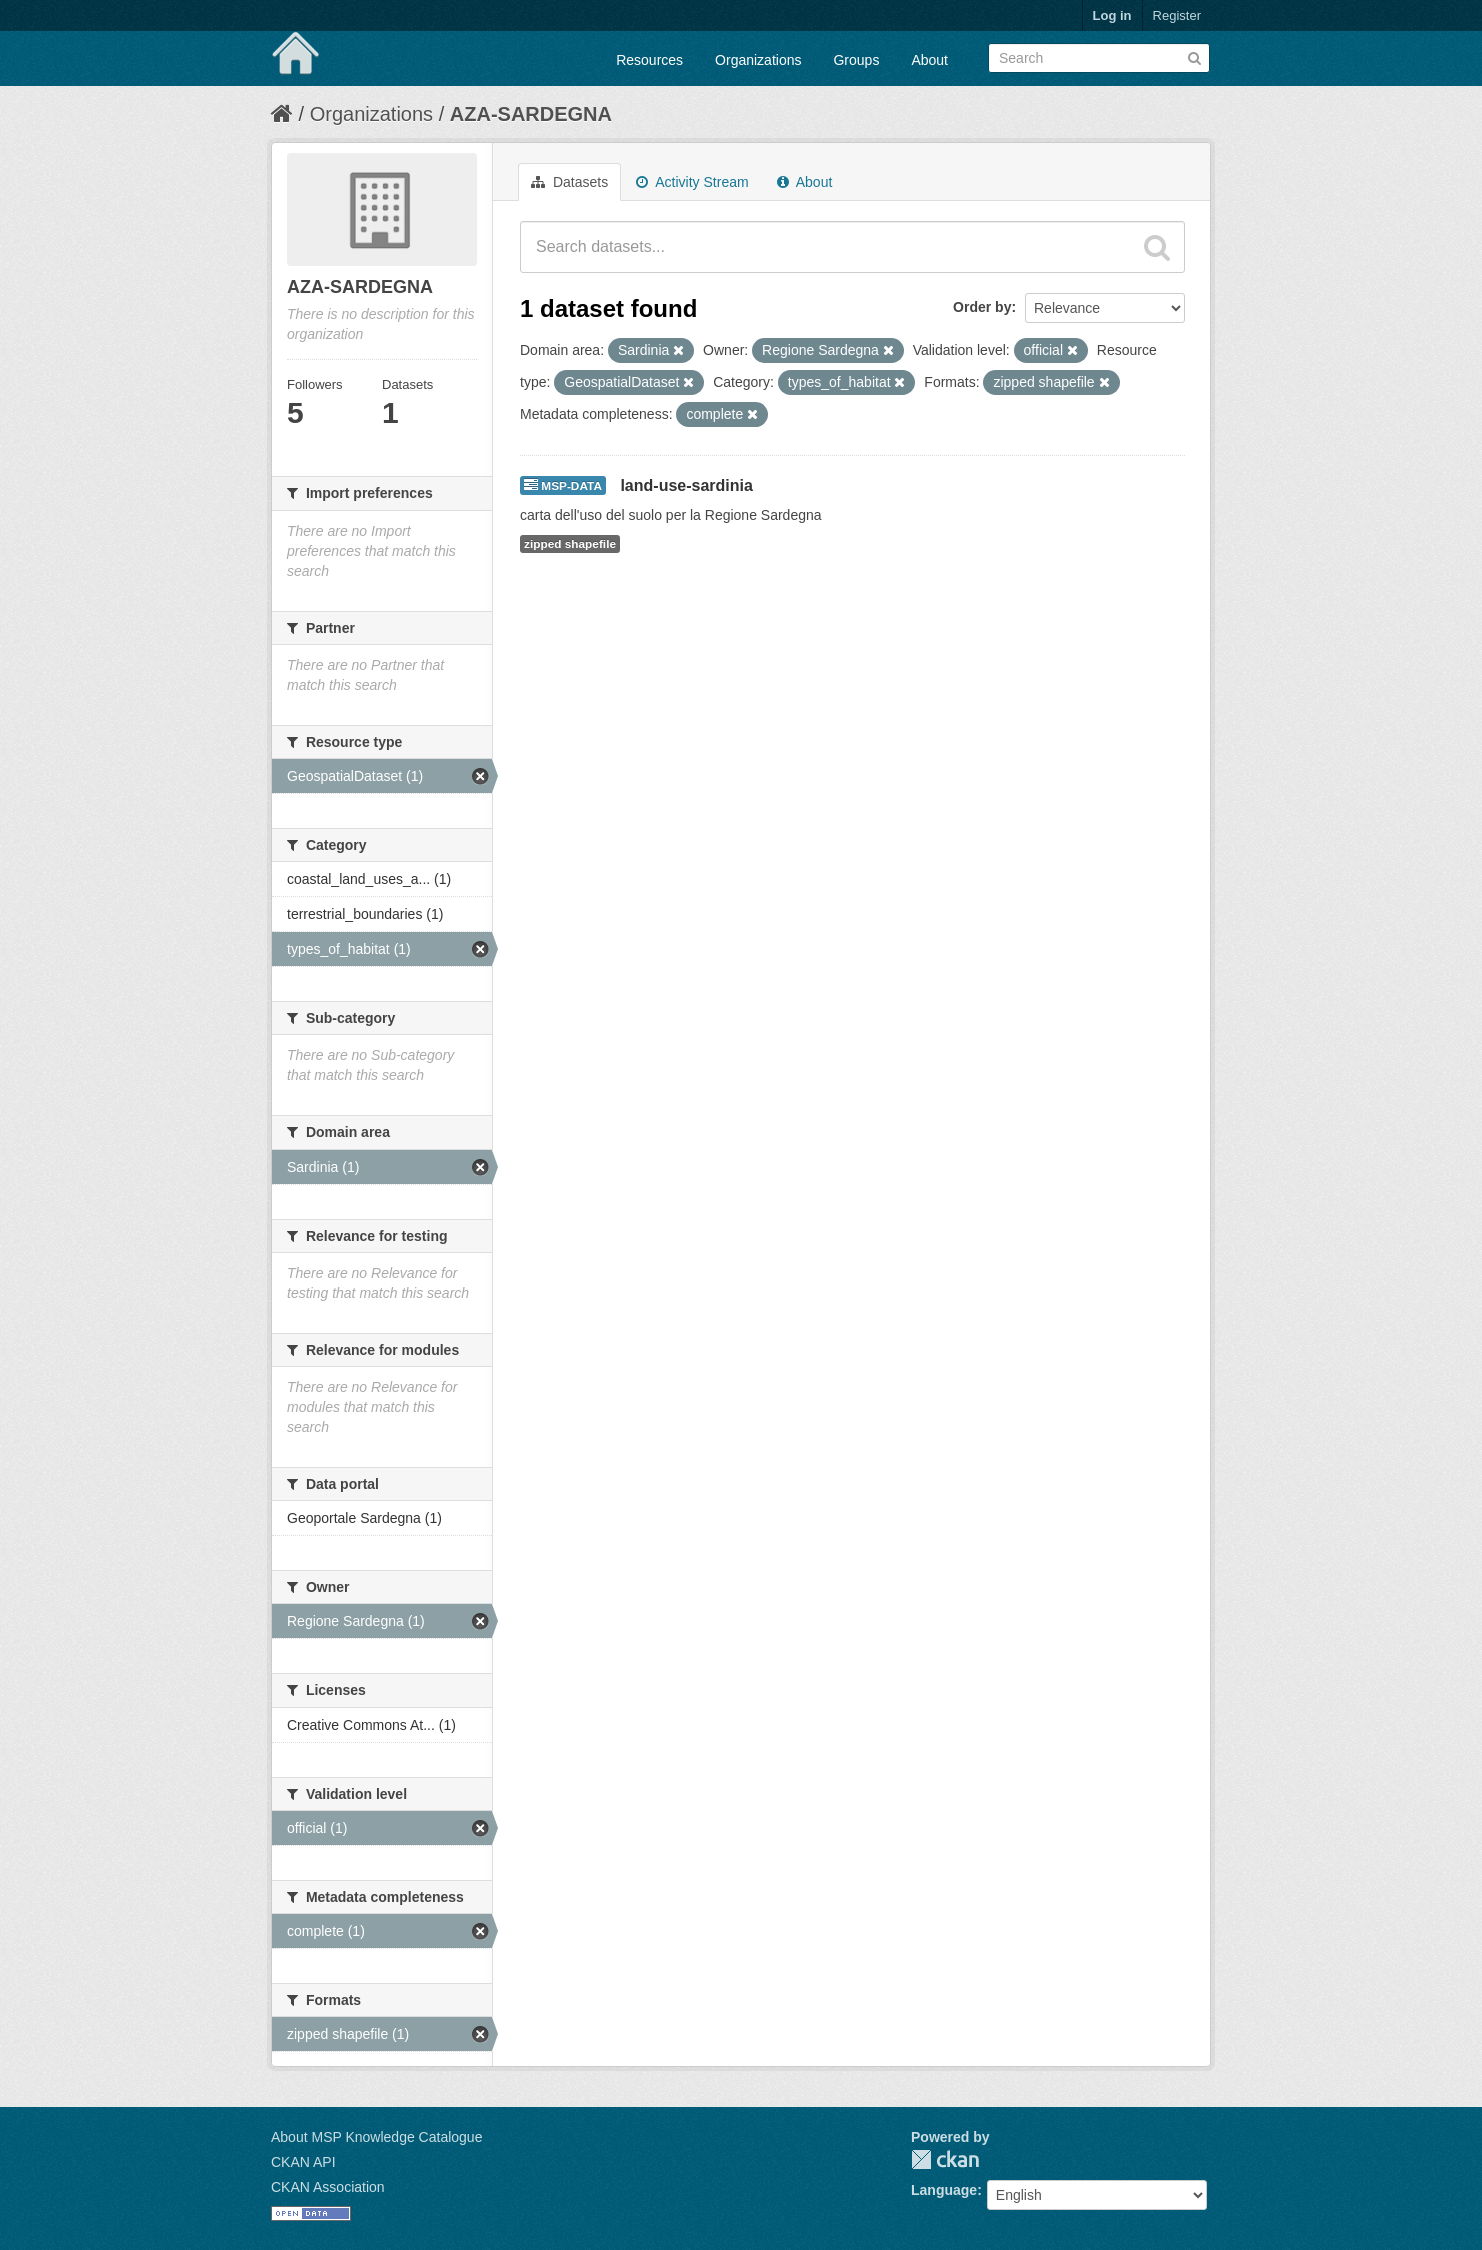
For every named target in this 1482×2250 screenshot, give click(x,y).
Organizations (758, 60)
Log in (1112, 15)
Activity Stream (692, 182)
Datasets (569, 182)
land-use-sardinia (686, 485)
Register (1177, 15)
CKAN (945, 2159)
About (929, 60)
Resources (649, 60)
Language (944, 2190)
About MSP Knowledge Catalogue (376, 2137)
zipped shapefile (570, 544)
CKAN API (303, 2162)
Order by (982, 307)
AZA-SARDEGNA (531, 114)
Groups (856, 60)
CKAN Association (328, 2187)
